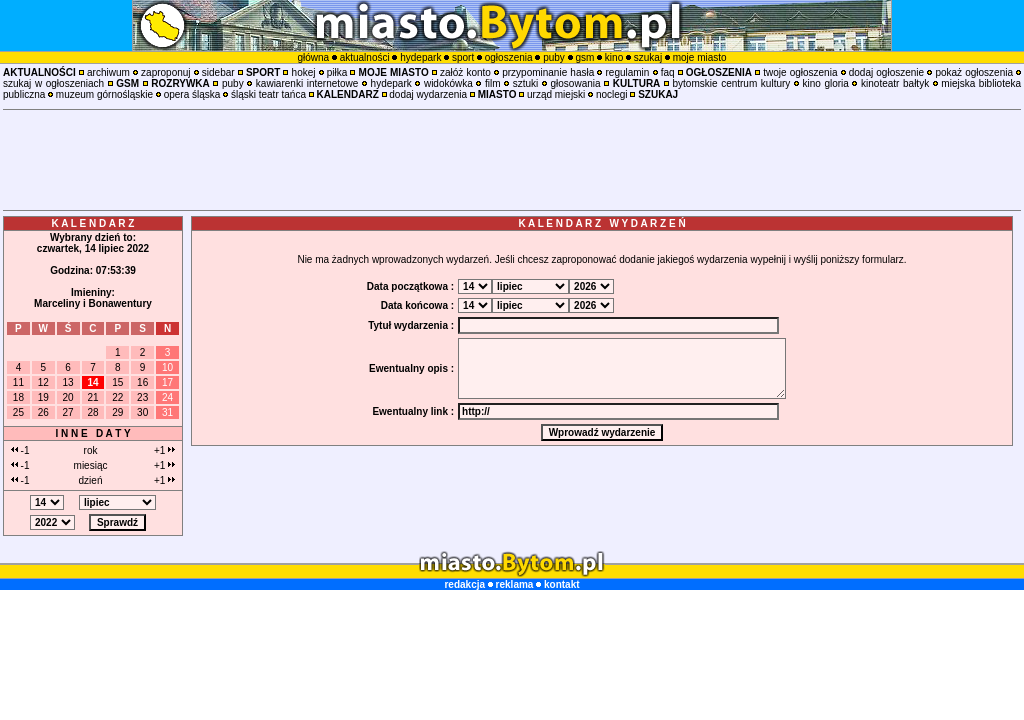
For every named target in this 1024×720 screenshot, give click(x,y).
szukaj (648, 57)
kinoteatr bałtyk (895, 83)
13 (68, 382)
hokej (304, 72)
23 (142, 397)
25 (18, 412)
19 (43, 397)
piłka (337, 72)
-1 (20, 450)
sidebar (218, 72)
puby (554, 57)
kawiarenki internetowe (307, 83)
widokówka (448, 83)
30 (142, 412)
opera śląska (192, 94)
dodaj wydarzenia (428, 94)
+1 (164, 450)
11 (18, 382)
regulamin (627, 72)
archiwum (108, 72)
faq (668, 72)
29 (117, 412)
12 (43, 382)
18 (18, 397)
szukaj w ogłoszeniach (53, 83)
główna (313, 57)
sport (463, 57)
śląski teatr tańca (268, 94)
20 (68, 397)
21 (92, 397)
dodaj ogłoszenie (886, 72)
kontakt (562, 584)
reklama (515, 584)
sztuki (526, 83)
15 (117, 382)
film (493, 83)
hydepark (420, 57)
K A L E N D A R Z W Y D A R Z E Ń (601, 223)
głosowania (576, 83)
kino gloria (826, 83)
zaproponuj (165, 72)
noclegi (612, 94)
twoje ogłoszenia (800, 72)
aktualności (365, 57)
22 (117, 397)
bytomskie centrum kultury (732, 83)
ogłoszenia (509, 57)
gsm (584, 57)
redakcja (464, 584)
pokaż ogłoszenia (974, 72)
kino (614, 57)
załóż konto (465, 72)
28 (92, 412)
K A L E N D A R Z (93, 223)
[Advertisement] (512, 160)
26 (43, 412)
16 (142, 382)
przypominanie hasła (548, 72)
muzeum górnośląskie (104, 94)
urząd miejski (556, 94)
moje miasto (700, 57)
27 (68, 412)
